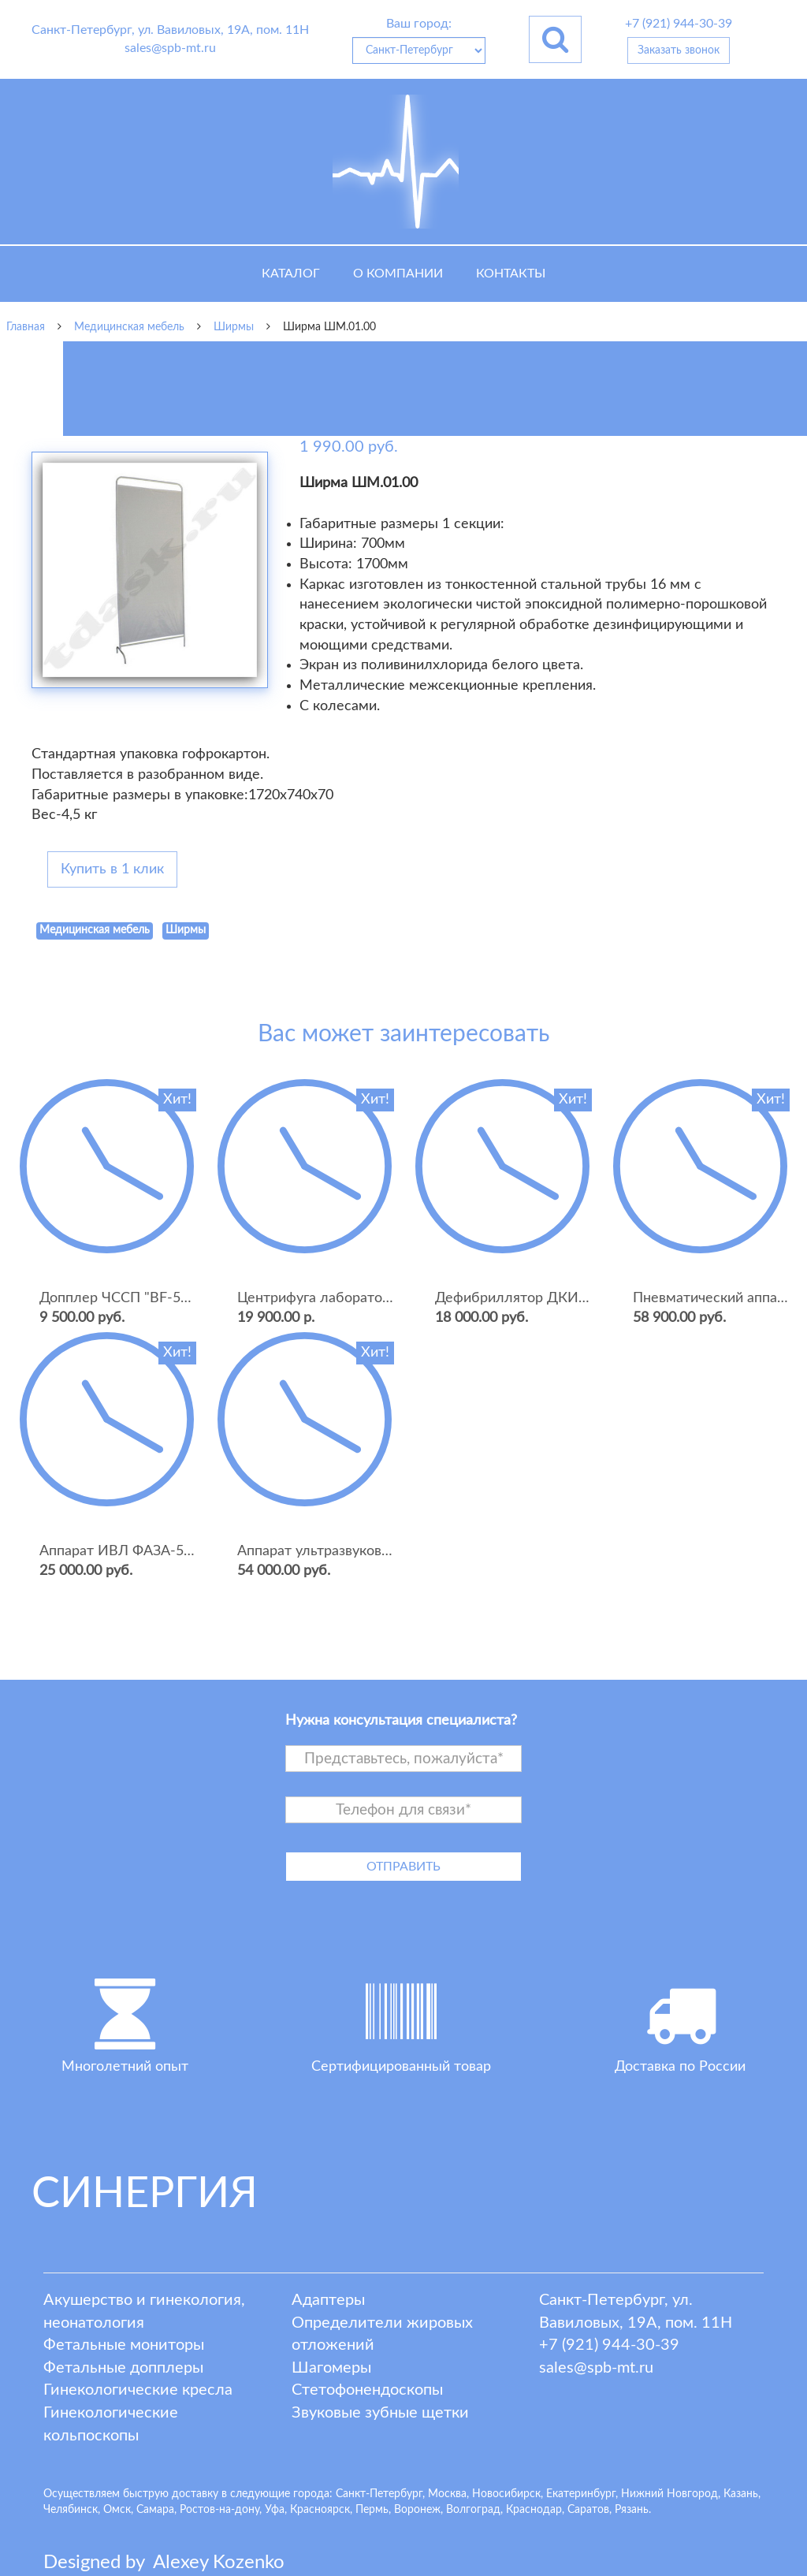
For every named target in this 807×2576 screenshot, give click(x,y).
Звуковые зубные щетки (380, 2413)
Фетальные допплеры (123, 2368)
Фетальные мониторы (123, 2345)
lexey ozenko (218, 2562)
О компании (398, 273)
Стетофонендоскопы (367, 2390)
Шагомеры (331, 2368)
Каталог (291, 273)
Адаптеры (328, 2300)
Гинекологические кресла (137, 2390)
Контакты (510, 273)
